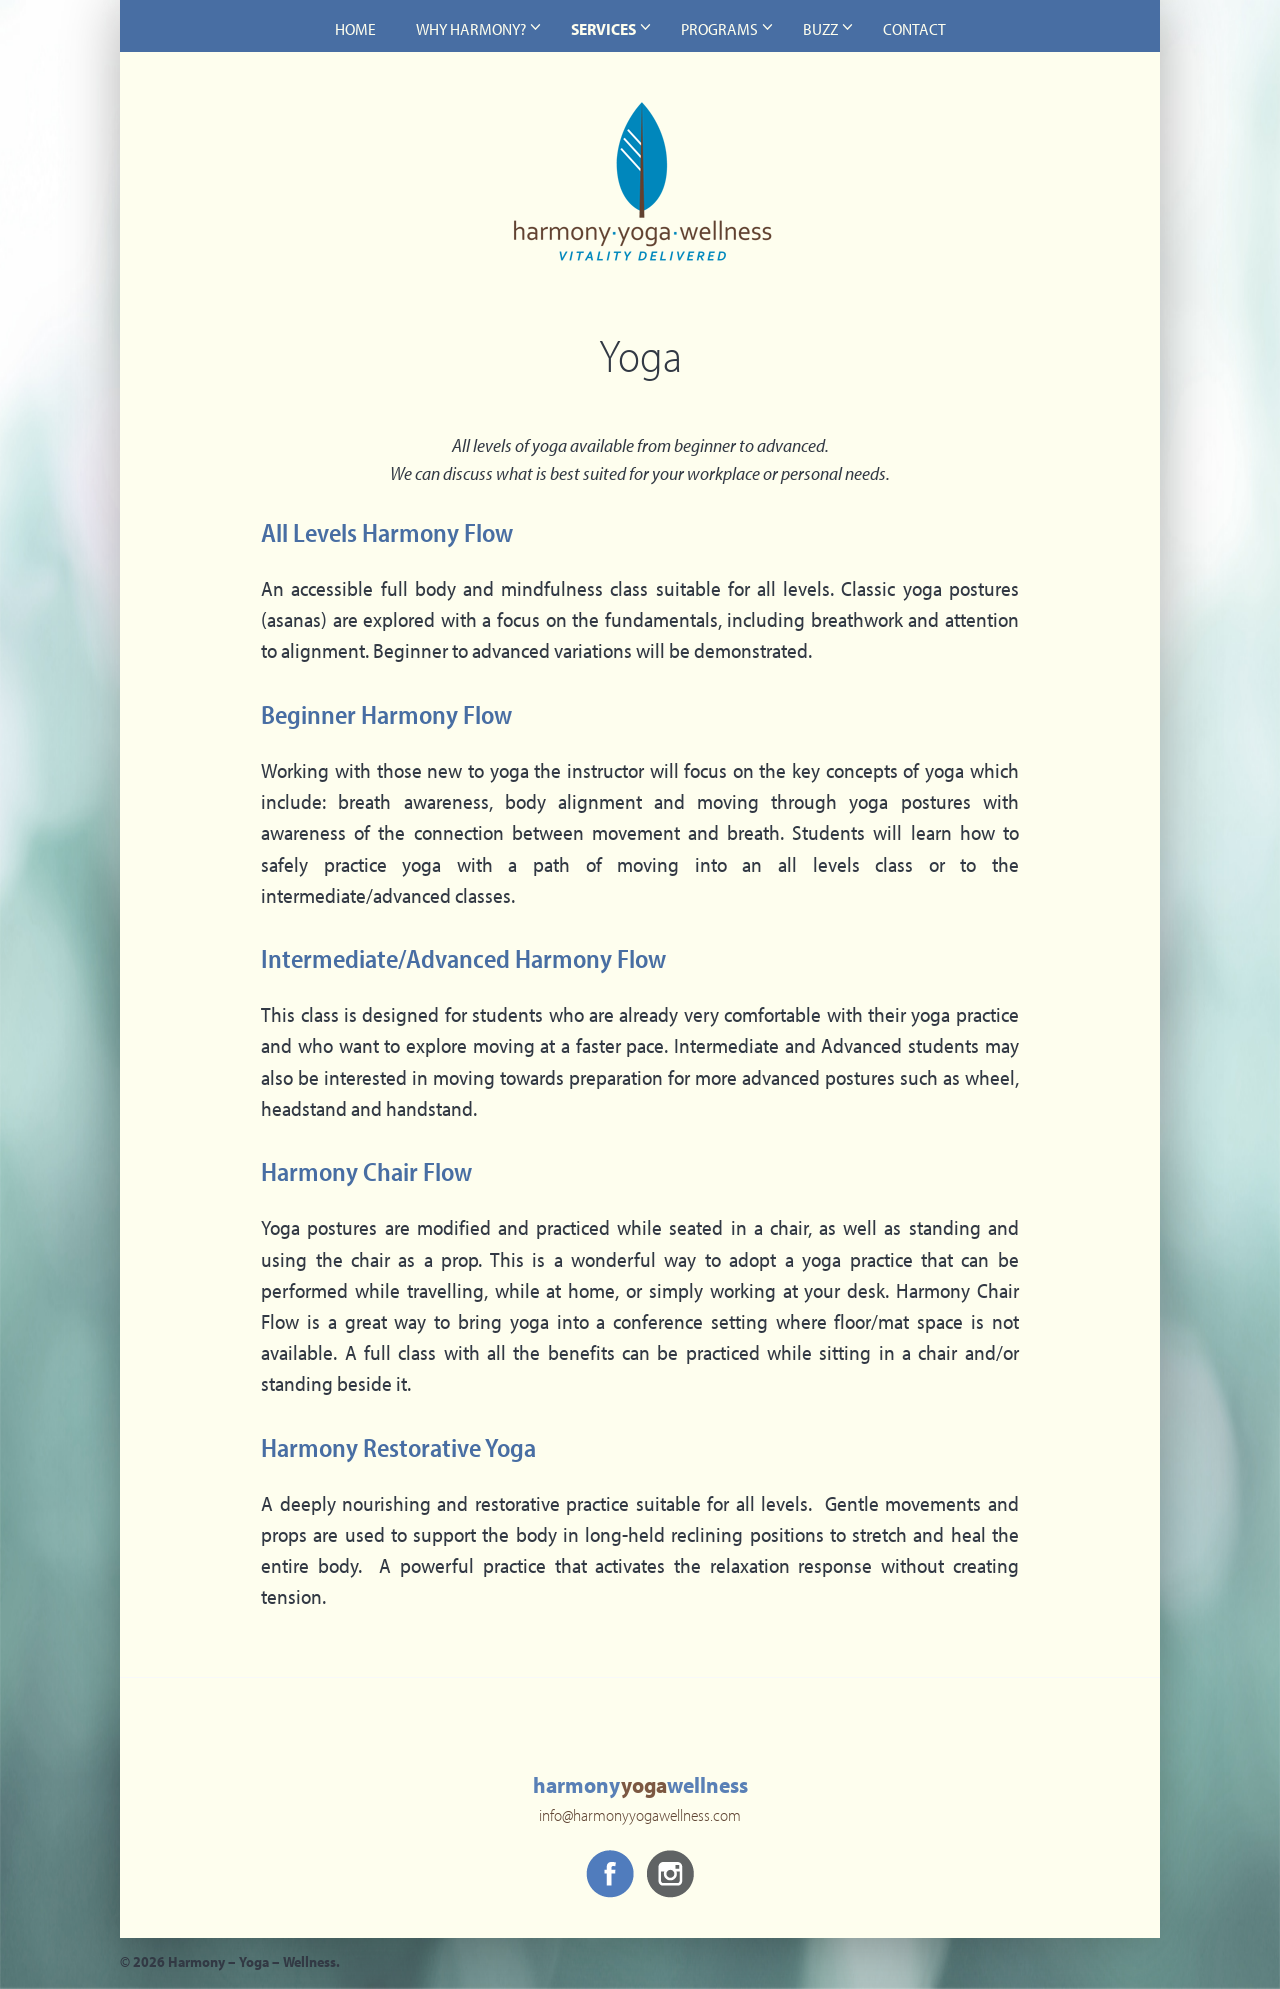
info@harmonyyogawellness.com (640, 1817)
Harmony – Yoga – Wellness (640, 196)
